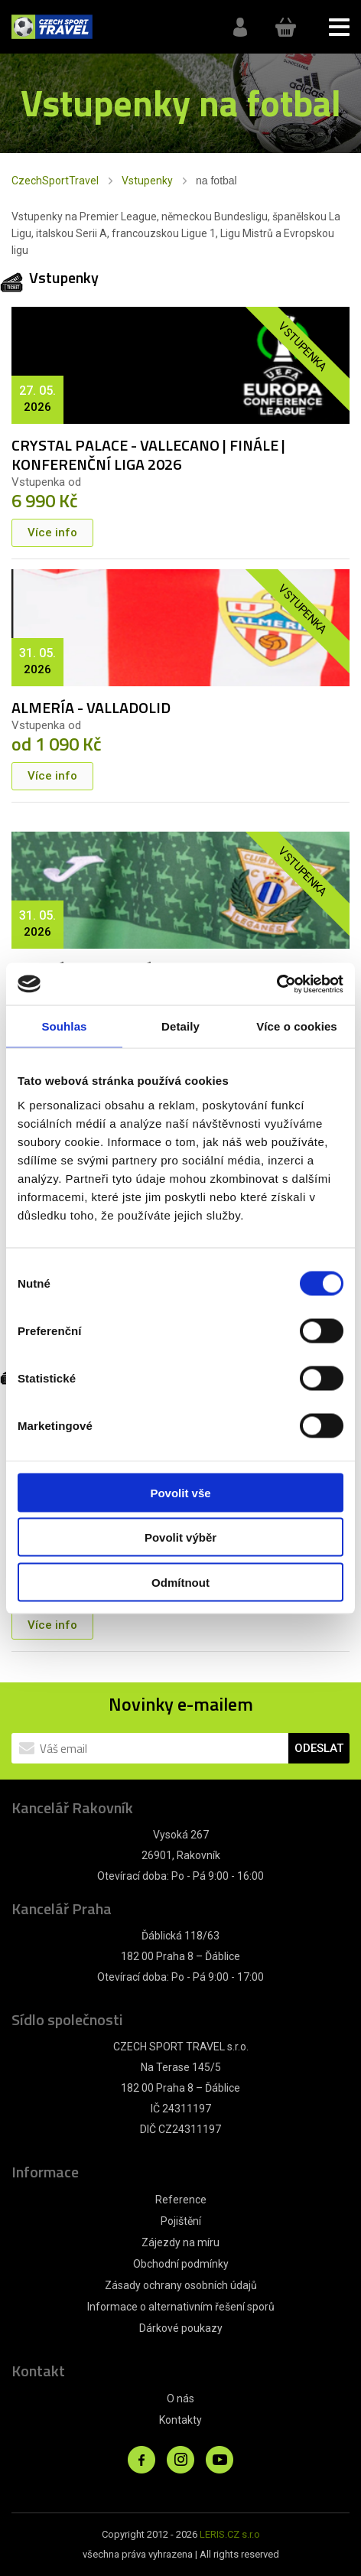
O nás (180, 2398)
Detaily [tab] (180, 1026)
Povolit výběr (180, 1537)
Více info (52, 532)
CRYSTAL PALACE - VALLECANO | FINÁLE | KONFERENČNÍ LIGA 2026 (148, 454)
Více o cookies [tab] (296, 1026)
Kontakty (180, 2420)
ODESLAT (318, 1748)
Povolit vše (180, 1492)
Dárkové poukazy (181, 2328)
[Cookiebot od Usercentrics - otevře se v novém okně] (276, 984)
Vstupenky (147, 180)
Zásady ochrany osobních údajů (181, 2285)
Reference (181, 2199)
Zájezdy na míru (180, 2242)
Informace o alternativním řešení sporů (181, 2307)
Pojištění (181, 2221)
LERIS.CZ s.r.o (230, 2534)
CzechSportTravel (55, 180)
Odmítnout (180, 1581)
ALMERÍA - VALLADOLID (91, 707)
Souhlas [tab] (63, 1026)
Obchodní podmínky (181, 2264)
